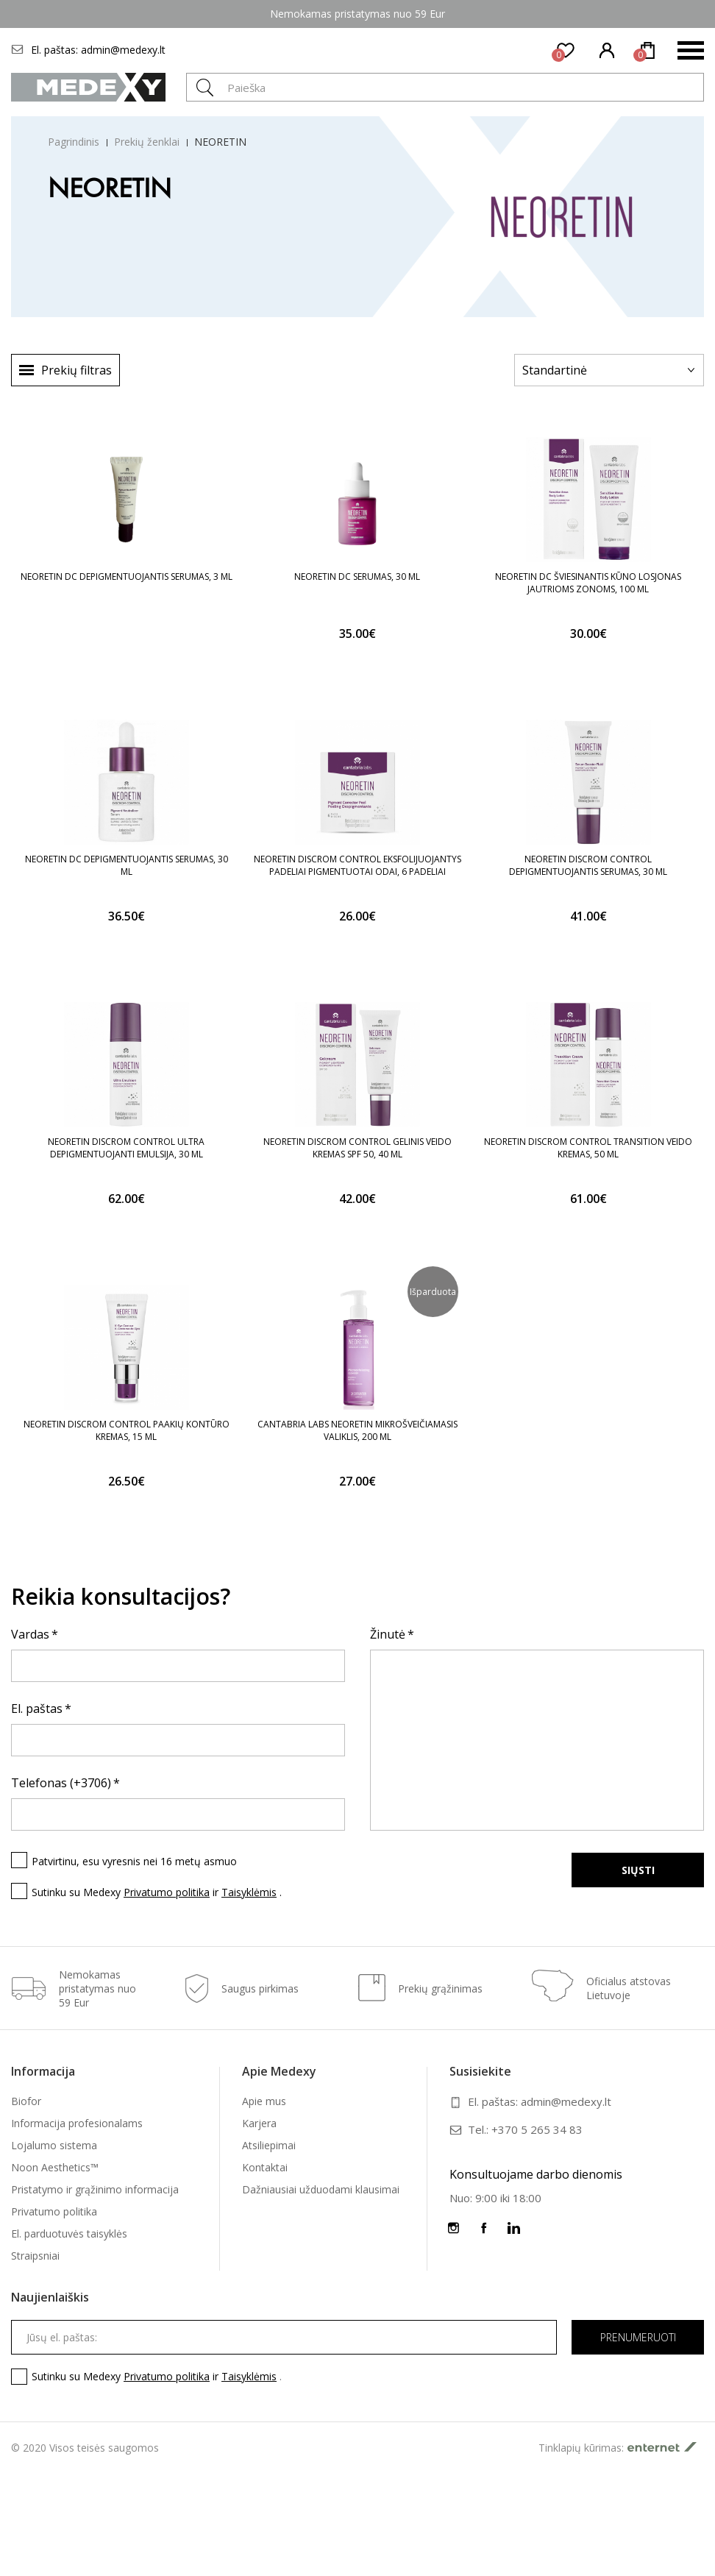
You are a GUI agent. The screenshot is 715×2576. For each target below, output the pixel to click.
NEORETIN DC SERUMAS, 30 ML (357, 576)
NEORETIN (220, 142)
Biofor (26, 2101)
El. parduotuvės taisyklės (69, 2233)
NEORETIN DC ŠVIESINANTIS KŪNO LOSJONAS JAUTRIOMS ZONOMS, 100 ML (588, 582)
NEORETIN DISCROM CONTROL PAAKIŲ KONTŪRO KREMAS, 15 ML (127, 1430)
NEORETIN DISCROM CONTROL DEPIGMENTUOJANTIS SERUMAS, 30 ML (588, 865)
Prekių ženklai (146, 142)
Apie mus (264, 2101)
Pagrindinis (73, 142)
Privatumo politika (167, 1892)
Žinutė (387, 1634)
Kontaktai (265, 2167)
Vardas (30, 1634)
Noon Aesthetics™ (55, 2167)
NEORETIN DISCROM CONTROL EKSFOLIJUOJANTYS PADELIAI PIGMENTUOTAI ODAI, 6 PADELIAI (357, 865)
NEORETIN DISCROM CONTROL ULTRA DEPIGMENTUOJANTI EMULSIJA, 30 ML (126, 1147)
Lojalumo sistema (54, 2145)
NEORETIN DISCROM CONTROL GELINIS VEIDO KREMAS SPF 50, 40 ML (357, 1147)
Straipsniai (35, 2256)
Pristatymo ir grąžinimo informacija (95, 2189)
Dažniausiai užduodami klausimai (320, 2189)
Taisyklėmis (249, 1892)
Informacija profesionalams (77, 2123)
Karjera (259, 2123)
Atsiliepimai (269, 2145)
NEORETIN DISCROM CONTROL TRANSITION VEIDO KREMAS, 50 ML (588, 1147)
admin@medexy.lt (123, 50)
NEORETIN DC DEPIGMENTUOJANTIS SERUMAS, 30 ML (126, 865)
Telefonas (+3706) (61, 1783)
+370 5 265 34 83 (537, 2129)
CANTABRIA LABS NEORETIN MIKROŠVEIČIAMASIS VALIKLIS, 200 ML (357, 1430)
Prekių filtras (76, 370)
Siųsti (638, 1870)
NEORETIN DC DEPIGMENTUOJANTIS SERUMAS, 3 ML (126, 576)
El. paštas (37, 1708)
